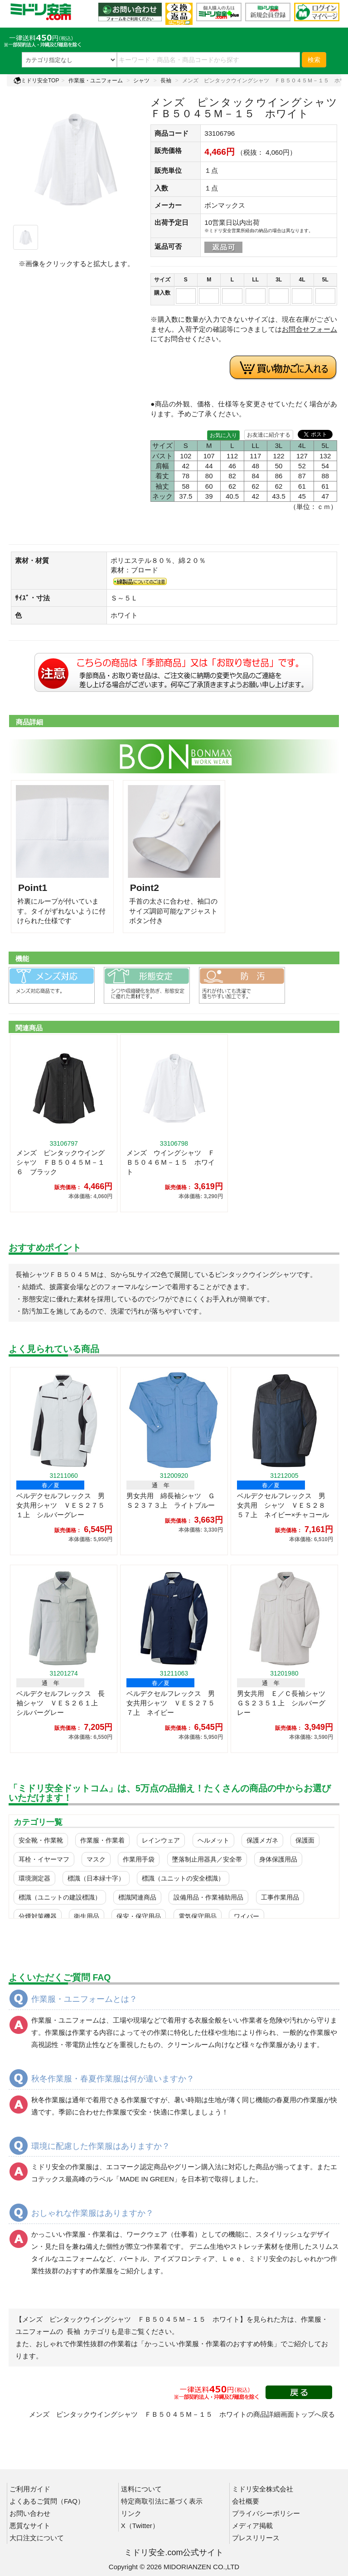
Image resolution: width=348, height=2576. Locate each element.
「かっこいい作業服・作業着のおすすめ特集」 (209, 2343)
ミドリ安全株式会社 (262, 2489)
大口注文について (37, 2538)
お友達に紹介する (268, 435)
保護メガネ (262, 1840)
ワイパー (246, 1916)
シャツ (141, 80)
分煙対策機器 (38, 1916)
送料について (141, 2489)
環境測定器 (34, 1878)
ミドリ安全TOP (36, 80)
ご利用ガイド (30, 2489)
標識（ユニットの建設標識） (60, 1897)
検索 (314, 59)
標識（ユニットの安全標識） (183, 1878)
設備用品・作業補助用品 (208, 1897)
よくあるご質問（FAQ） (47, 2501)
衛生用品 (86, 1916)
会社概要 (245, 2501)
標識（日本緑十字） (96, 1878)
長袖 (165, 80)
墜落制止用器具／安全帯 (207, 1859)
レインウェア (161, 1840)
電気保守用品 (198, 1916)
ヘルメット (213, 1840)
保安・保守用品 (138, 1916)
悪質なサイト (30, 2525)
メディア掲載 (252, 2525)
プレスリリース (256, 2538)
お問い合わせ (30, 2513)
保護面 (304, 1840)
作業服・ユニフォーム (95, 80)
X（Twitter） (140, 2525)
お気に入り (223, 435)
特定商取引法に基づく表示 (162, 2501)
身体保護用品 (278, 1859)
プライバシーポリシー (266, 2513)
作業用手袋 (139, 1859)
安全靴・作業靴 (41, 1840)
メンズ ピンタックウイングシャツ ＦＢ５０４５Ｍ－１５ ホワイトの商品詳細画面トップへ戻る (182, 2414)
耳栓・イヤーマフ (44, 1859)
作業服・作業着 (102, 1840)
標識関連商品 (137, 1897)
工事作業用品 (280, 1897)
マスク (96, 1859)
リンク (131, 2513)
